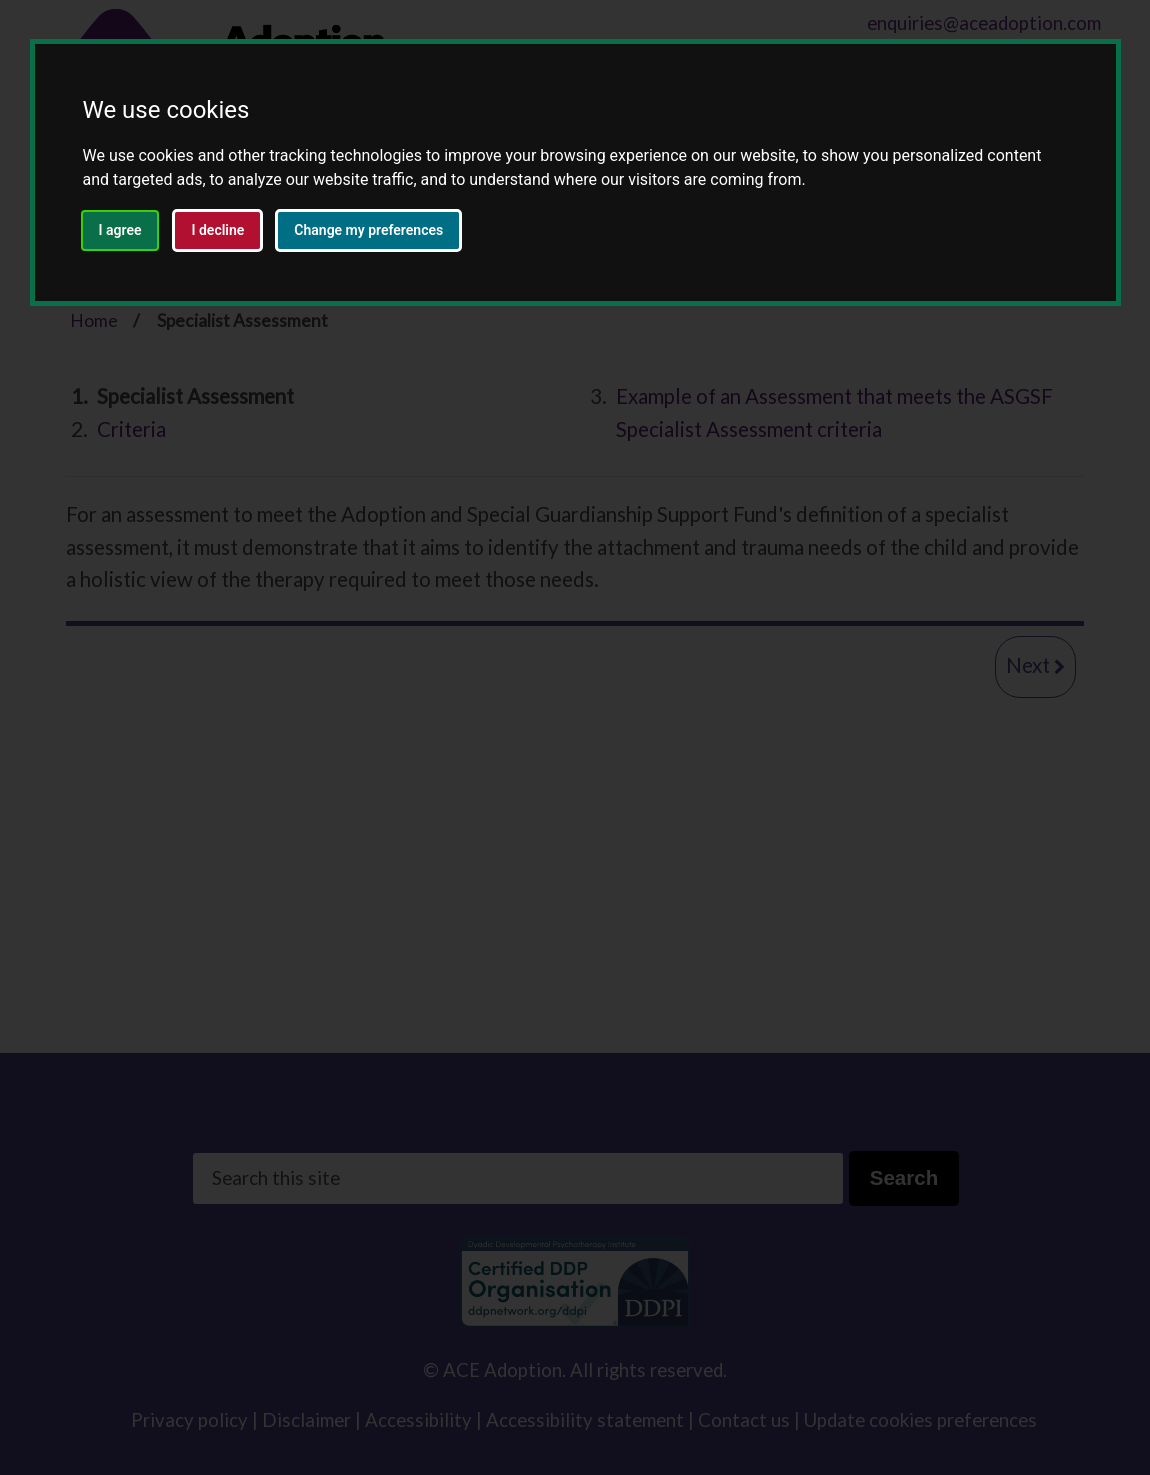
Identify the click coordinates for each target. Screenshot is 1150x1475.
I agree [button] (120, 230)
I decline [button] (217, 230)
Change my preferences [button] (368, 230)
